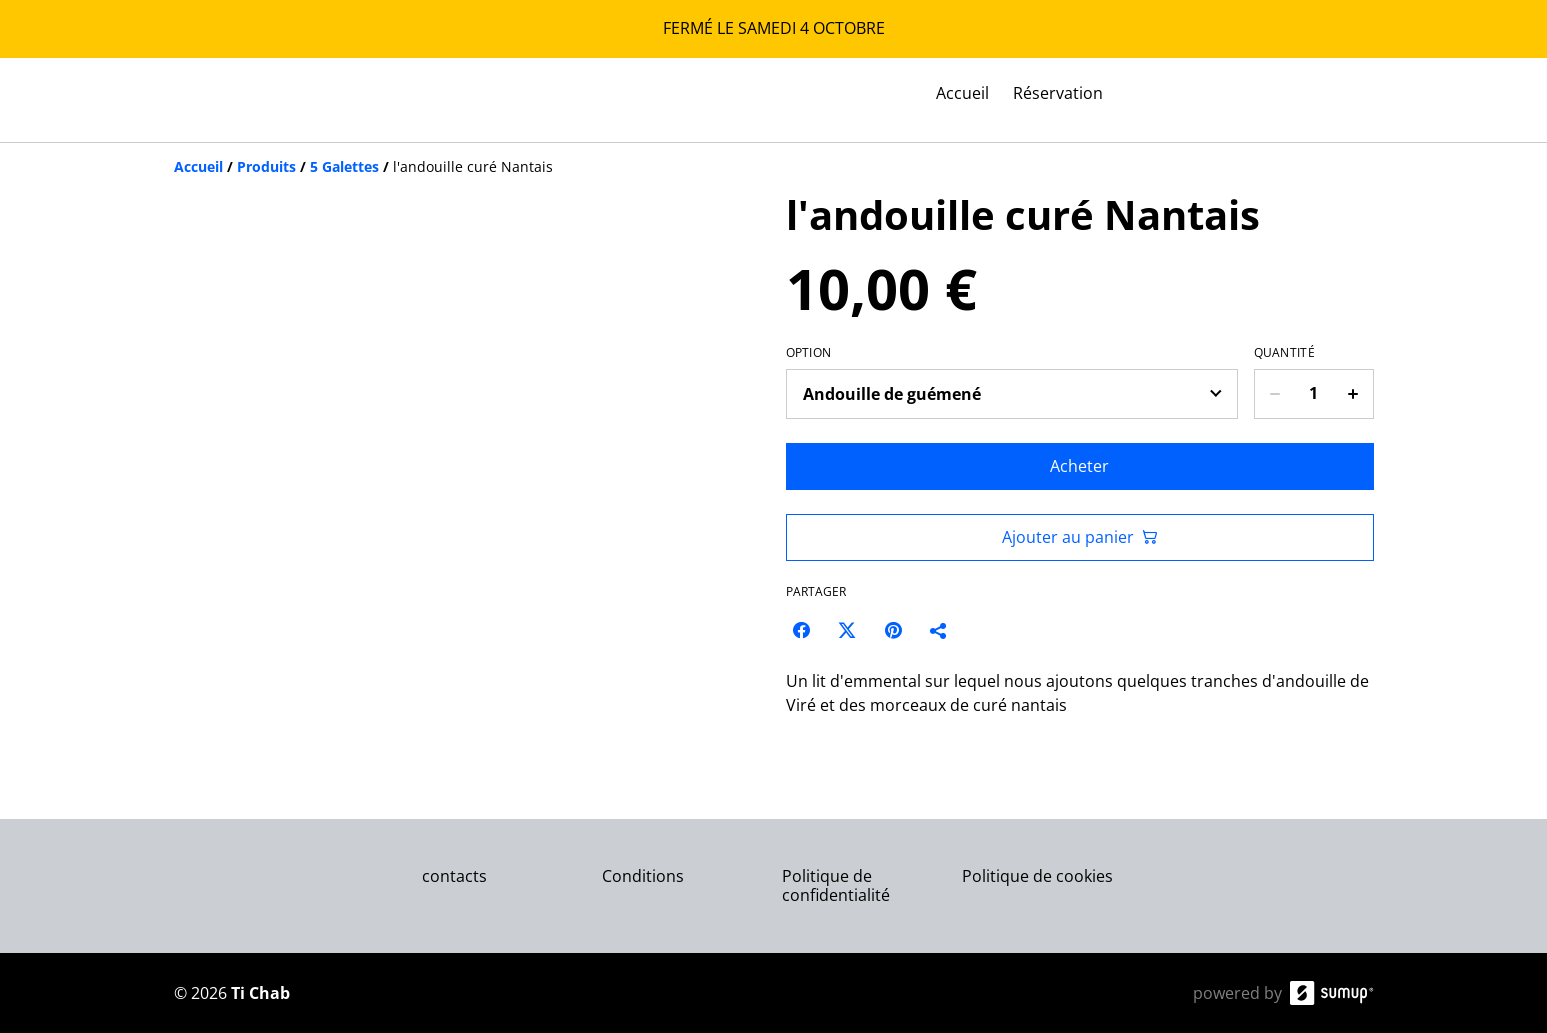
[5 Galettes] (344, 166)
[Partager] (939, 630)
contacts (454, 876)
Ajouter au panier (1080, 537)
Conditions (643, 876)
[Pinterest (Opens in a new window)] (893, 630)
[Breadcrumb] (774, 167)
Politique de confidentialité (836, 885)
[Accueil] (198, 166)
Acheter (1079, 466)
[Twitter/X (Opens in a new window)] (847, 630)
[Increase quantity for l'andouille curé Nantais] (1353, 394)
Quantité (1284, 353)
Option (809, 353)
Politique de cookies (1037, 876)
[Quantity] (1314, 394)
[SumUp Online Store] (1332, 993)
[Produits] (266, 166)
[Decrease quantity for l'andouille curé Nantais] (1274, 394)
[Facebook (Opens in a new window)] (801, 630)
